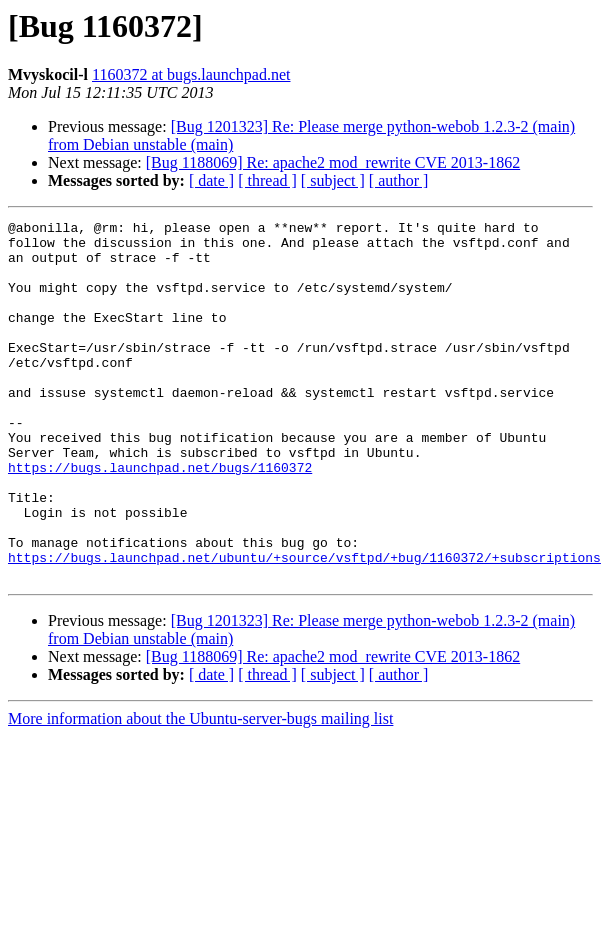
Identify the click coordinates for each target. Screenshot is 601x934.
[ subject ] (333, 180)
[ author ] (399, 180)
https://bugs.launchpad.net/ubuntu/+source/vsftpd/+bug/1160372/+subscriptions (304, 626)
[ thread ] (267, 180)
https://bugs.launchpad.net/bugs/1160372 (160, 518)
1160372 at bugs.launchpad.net (191, 74)
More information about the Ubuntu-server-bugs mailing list (200, 790)
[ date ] (211, 180)
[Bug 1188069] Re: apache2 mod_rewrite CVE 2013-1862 (333, 162)
